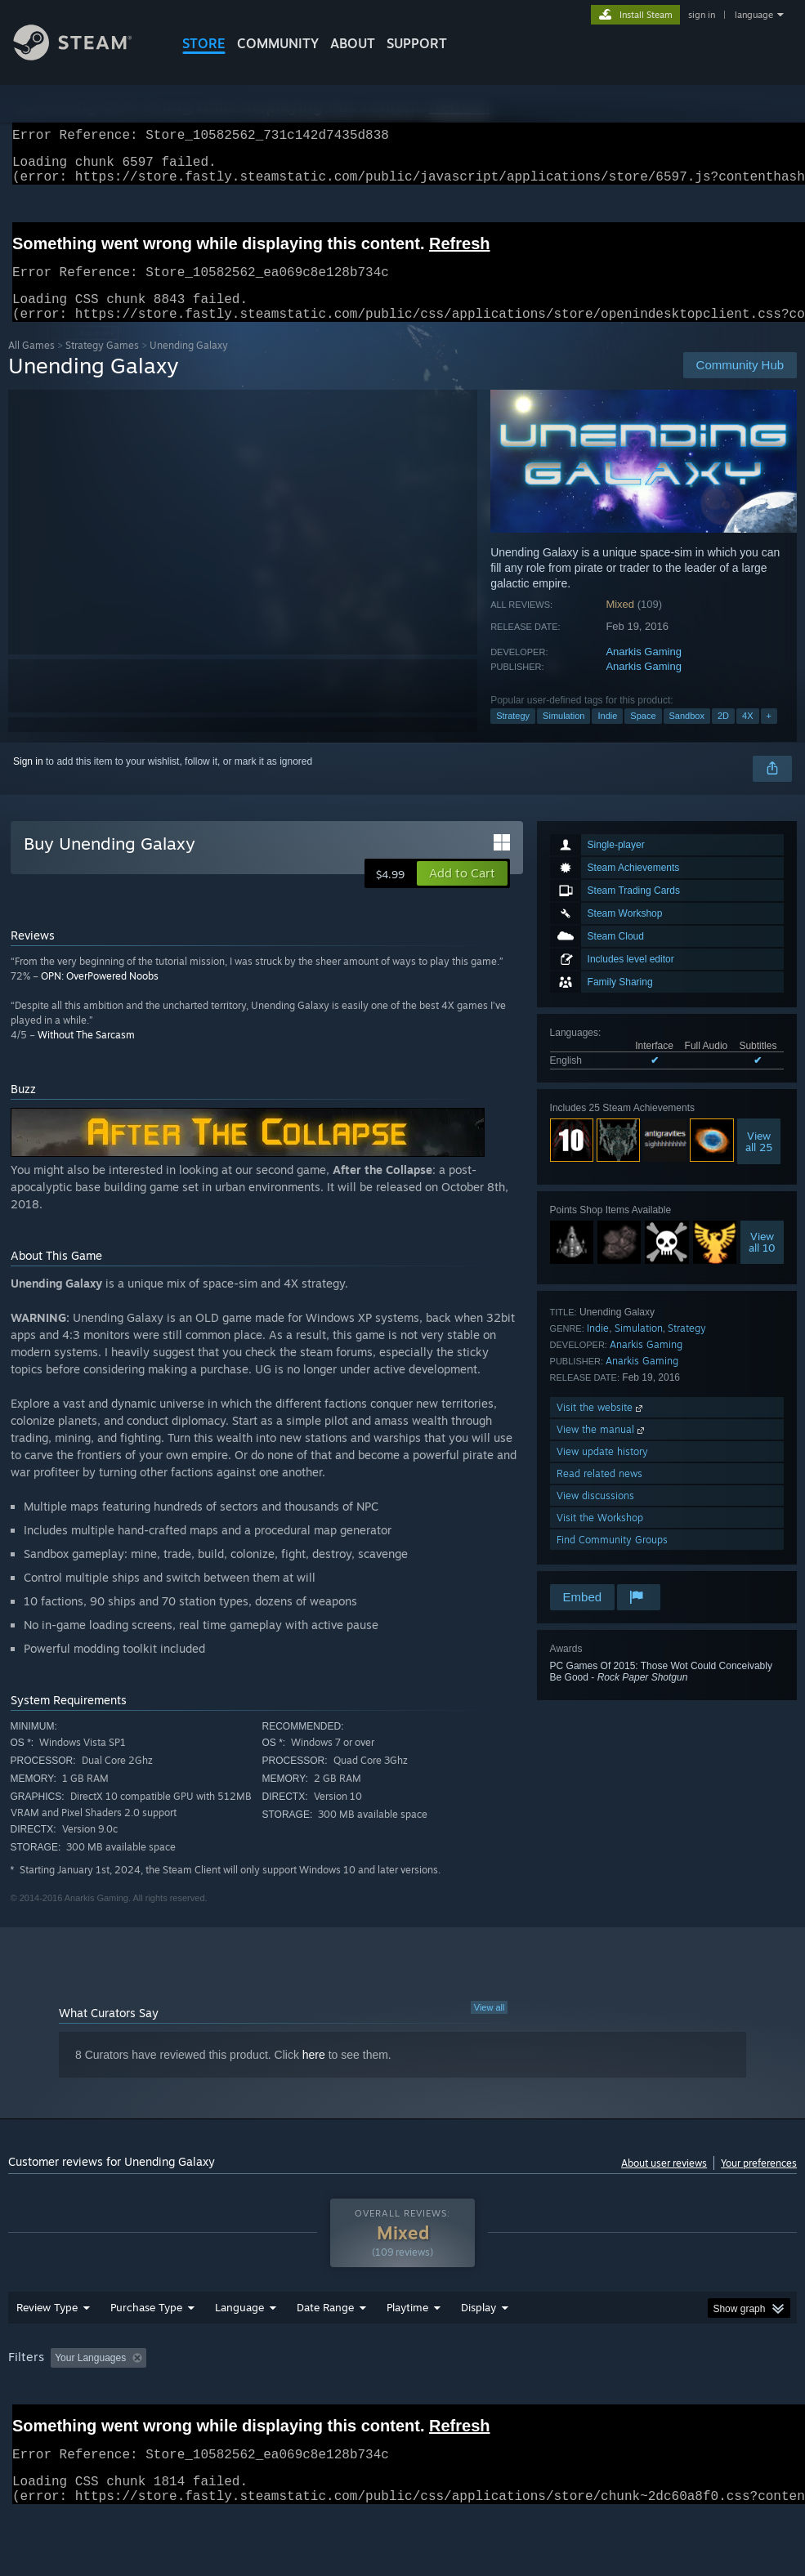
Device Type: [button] (96, 2422)
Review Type (47, 2349)
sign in (701, 14)
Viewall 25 (758, 1161)
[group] (402, 2411)
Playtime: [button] (382, 2400)
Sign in (28, 781)
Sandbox (686, 735)
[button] (462, 893)
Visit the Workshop (600, 1537)
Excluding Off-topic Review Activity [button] (256, 2400)
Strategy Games (102, 365)
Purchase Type (146, 2349)
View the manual (602, 1449)
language (754, 14)
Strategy (513, 735)
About (352, 43)
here (313, 2074)
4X (747, 735)
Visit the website (601, 1427)
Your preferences (759, 2182)
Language (239, 2349)
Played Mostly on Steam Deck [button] (498, 2400)
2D (723, 735)
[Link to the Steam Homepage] (85, 56)
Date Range (325, 2349)
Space (642, 735)
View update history (602, 1471)
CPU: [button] (720, 2400)
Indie (607, 735)
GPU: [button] (24, 2422)
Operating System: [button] (636, 2400)
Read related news (599, 1493)
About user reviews (664, 2182)
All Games (31, 365)
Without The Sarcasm (86, 1054)
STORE (204, 43)
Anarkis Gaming (643, 671)
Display (478, 2349)
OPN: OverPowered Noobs (100, 995)
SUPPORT (417, 43)
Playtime (407, 2349)
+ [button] (769, 735)
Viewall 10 (762, 1261)
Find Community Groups (612, 1559)
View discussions (595, 1515)
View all (489, 2027)
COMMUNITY (278, 43)
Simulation (563, 735)
